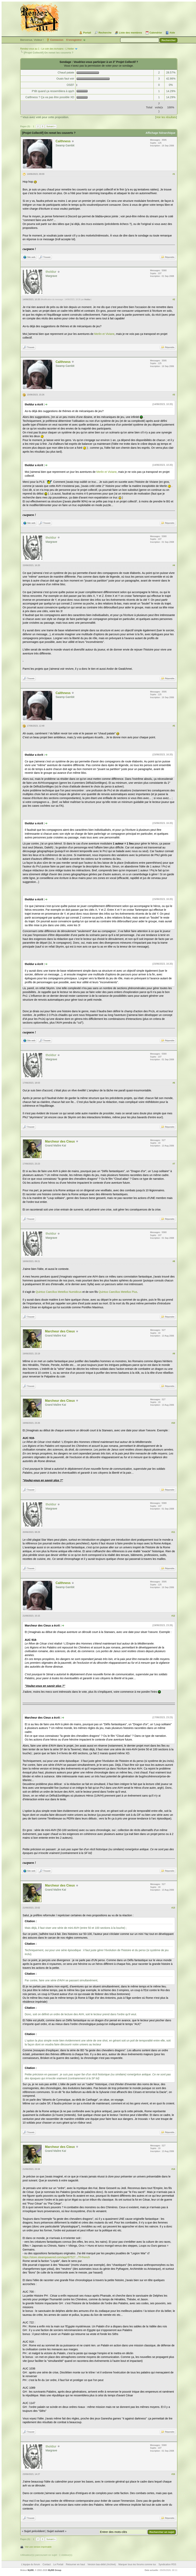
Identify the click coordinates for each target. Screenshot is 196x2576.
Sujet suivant (55, 2531)
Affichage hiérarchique (160, 132)
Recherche (104, 32)
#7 (174, 1164)
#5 (174, 726)
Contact (47, 2564)
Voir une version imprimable (38, 2547)
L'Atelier (70, 48)
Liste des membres (130, 32)
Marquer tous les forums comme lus (137, 2564)
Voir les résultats (166, 117)
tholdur (87, 299)
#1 (174, 174)
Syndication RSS (167, 2564)
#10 (173, 1423)
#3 (174, 394)
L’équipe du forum (30, 2564)
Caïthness (63, 141)
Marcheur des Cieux (60, 1141)
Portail (87, 32)
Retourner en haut (75, 2564)
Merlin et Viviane (104, 333)
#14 (173, 2169)
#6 (174, 1083)
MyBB (30, 2570)
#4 (174, 565)
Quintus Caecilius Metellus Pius (118, 1291)
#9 (174, 1353)
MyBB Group (54, 2570)
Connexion (56, 39)
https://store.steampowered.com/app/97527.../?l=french (56, 2257)
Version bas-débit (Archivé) (102, 2564)
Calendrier (155, 32)
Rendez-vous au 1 (29, 48)
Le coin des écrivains (52, 48)
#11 (173, 1532)
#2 (174, 299)
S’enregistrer (74, 39)
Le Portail (58, 2564)
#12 (173, 1616)
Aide (172, 32)
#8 (174, 1261)
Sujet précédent (34, 2531)
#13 (173, 1907)
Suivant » (50, 126)
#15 (173, 2474)
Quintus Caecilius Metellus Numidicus (59, 1291)
